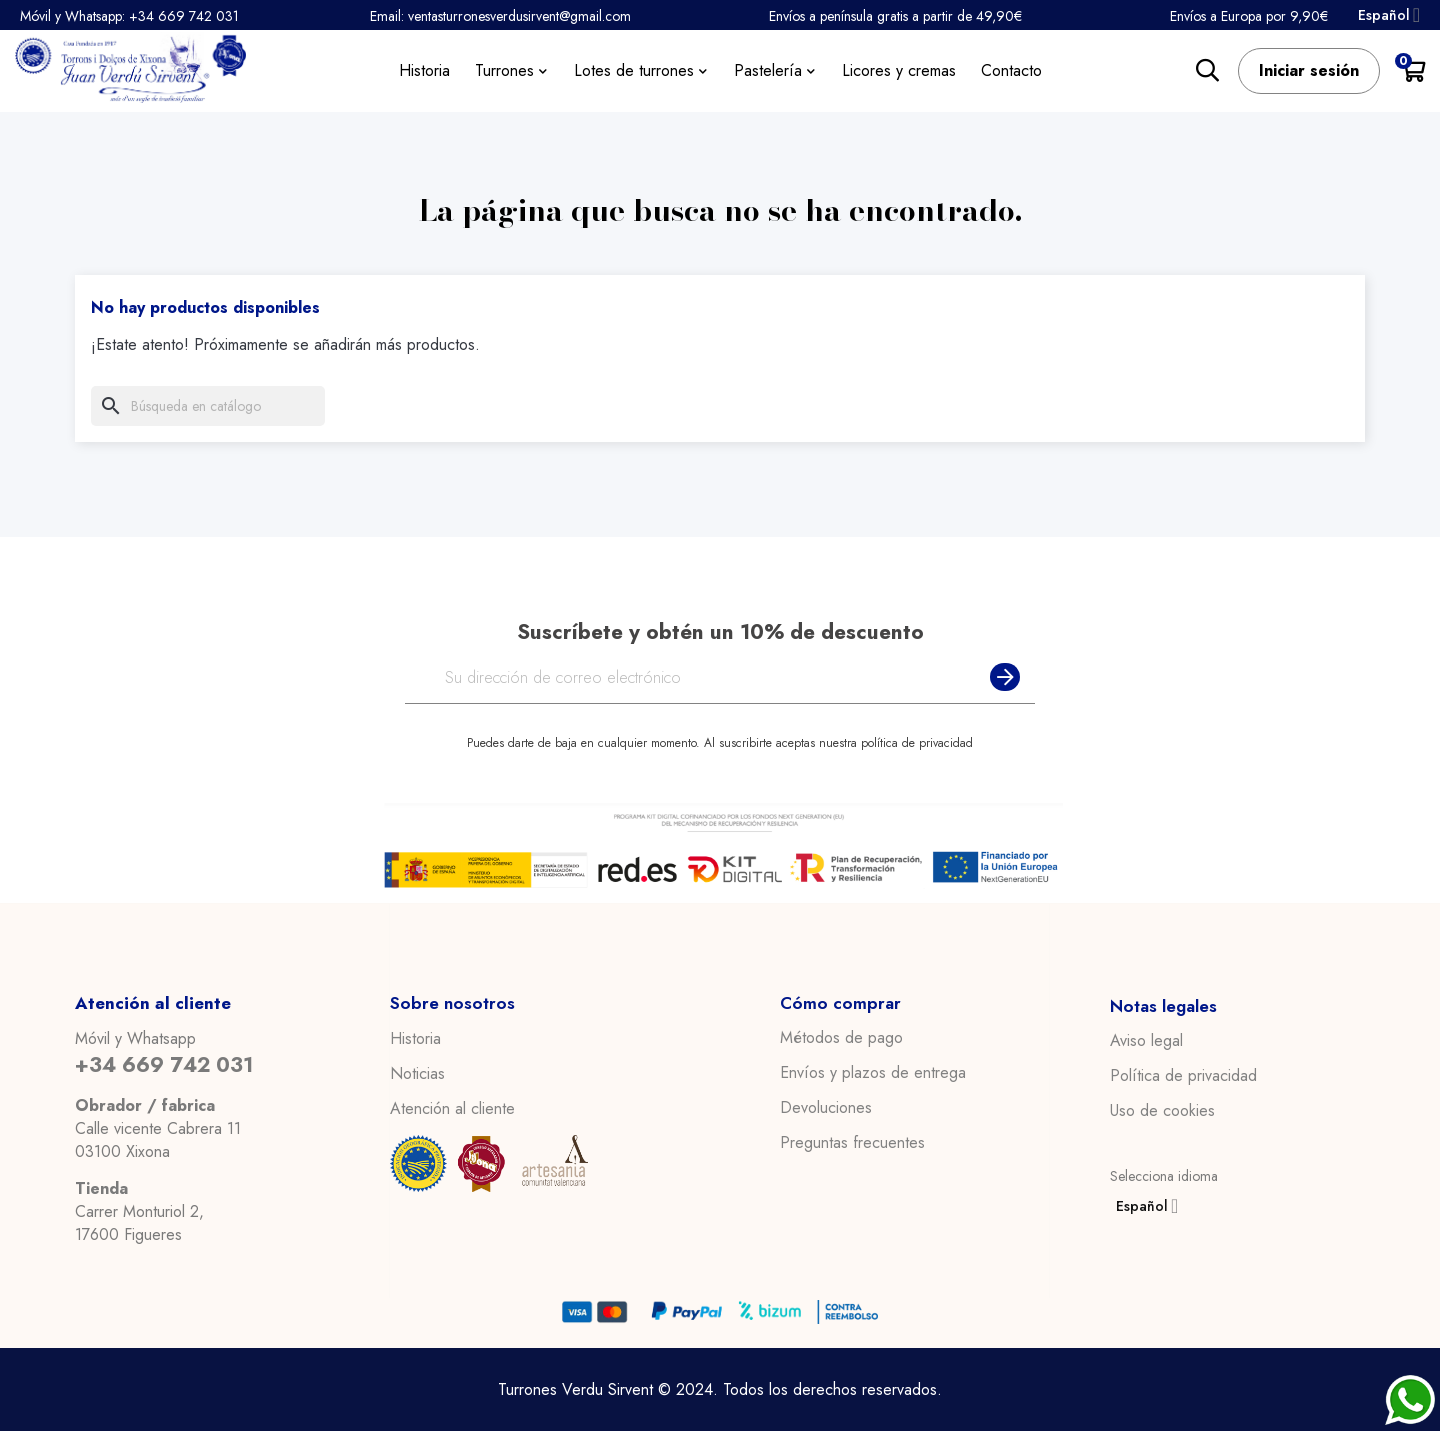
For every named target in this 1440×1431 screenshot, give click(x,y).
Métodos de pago (841, 1038)
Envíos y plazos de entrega (873, 1073)
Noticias (417, 1073)
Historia (415, 1038)
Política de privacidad (1183, 1076)
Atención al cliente (452, 1108)
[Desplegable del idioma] (1386, 15)
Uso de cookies (1162, 1111)
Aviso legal (1146, 1041)
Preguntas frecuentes (852, 1143)
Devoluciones (826, 1108)
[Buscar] (208, 406)
